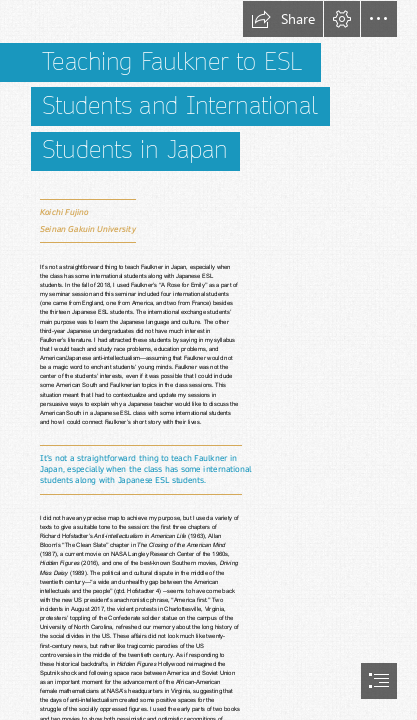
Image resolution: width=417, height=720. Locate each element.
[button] (283, 19)
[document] (208, 360)
